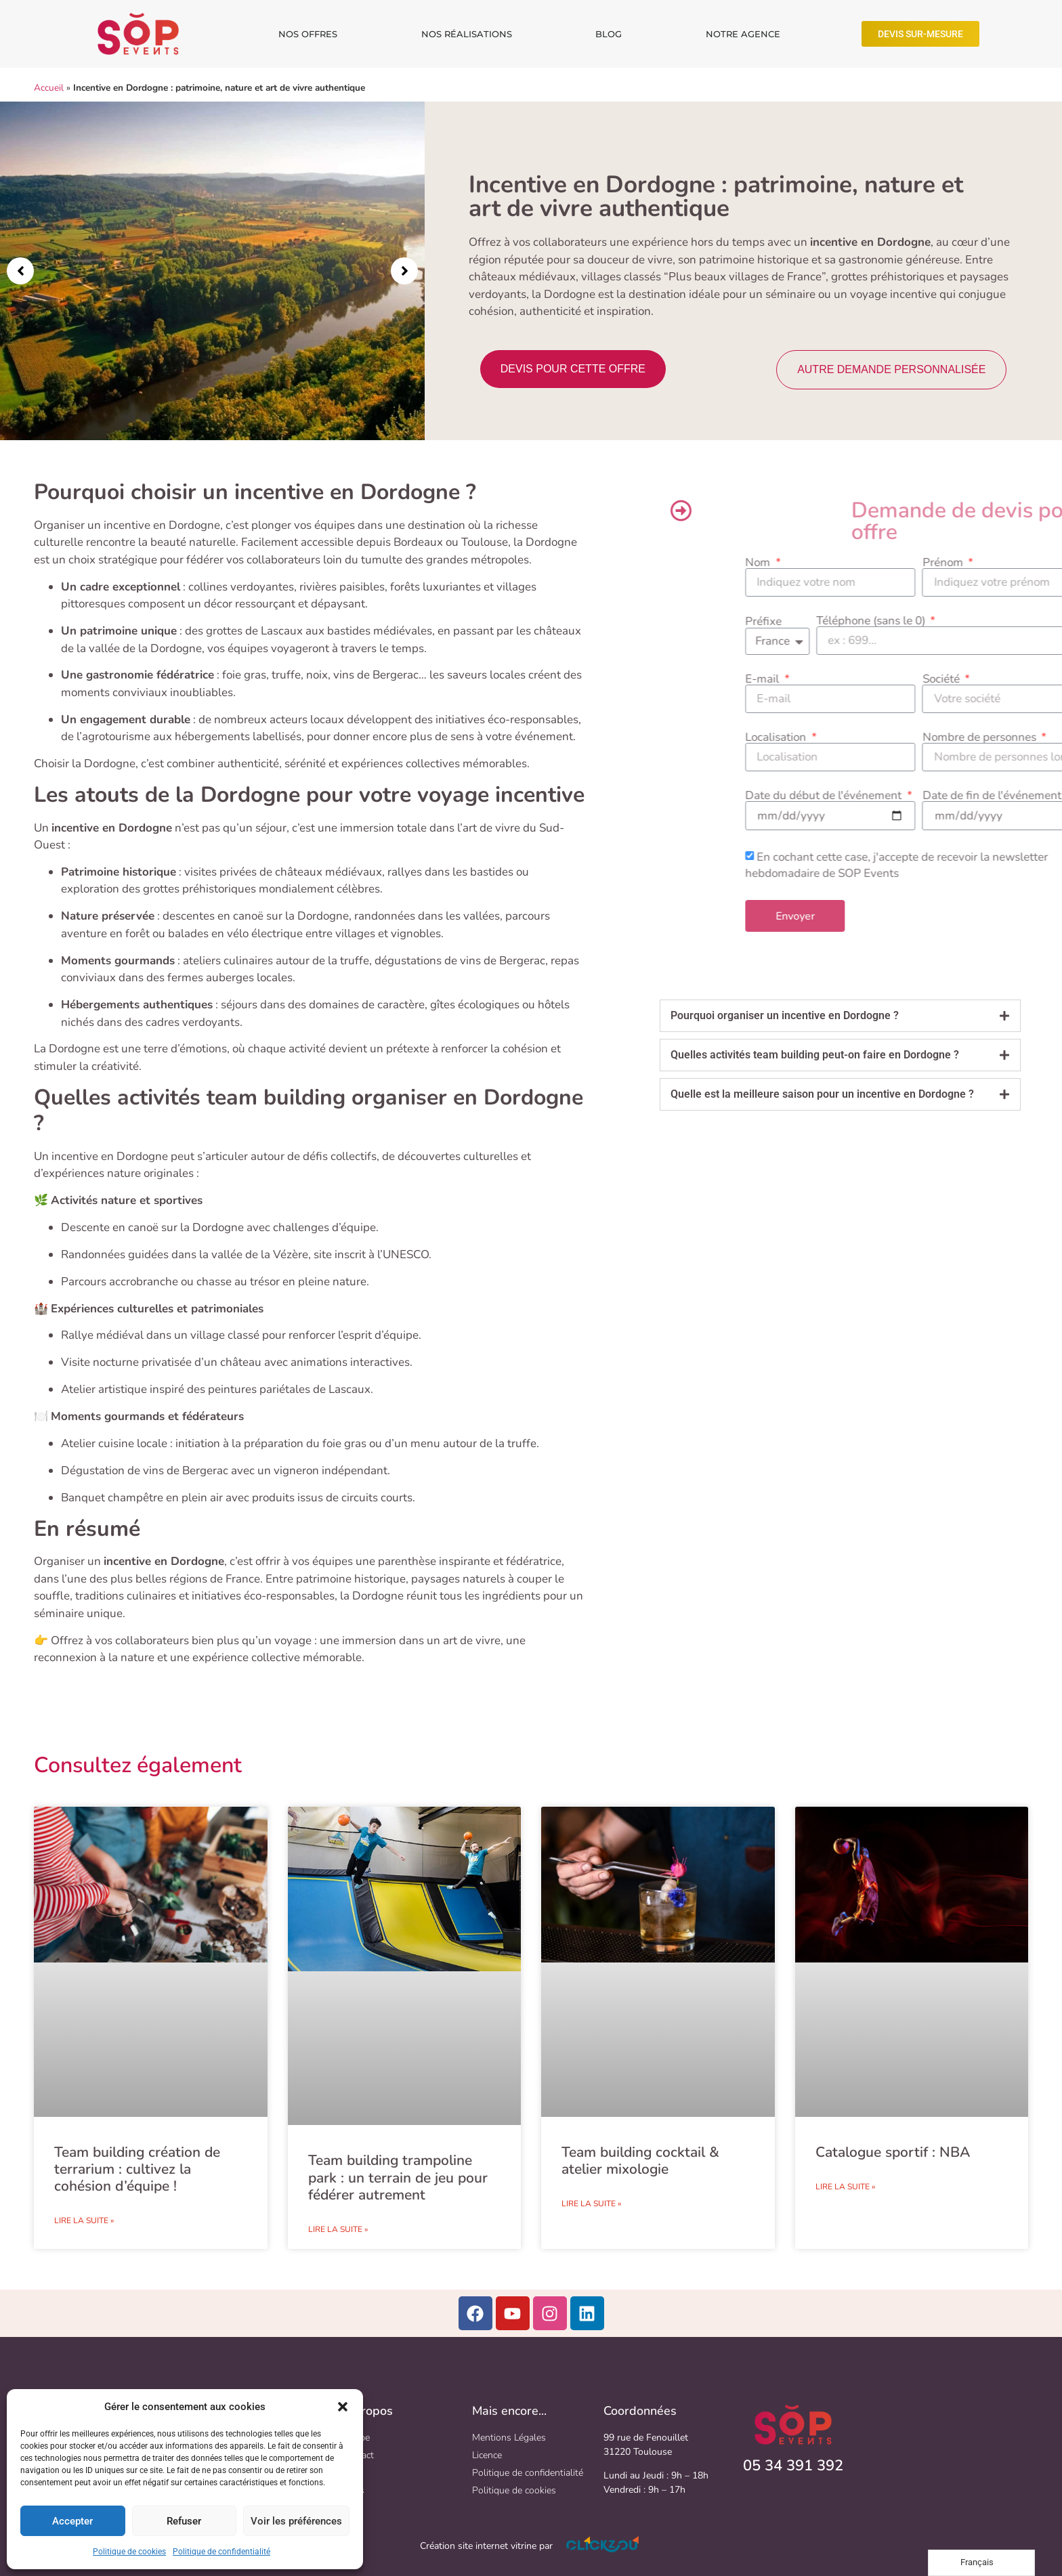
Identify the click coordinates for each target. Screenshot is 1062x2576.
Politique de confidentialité (221, 2551)
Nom (995, 562)
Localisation (1013, 737)
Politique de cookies (129, 2551)
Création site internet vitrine (478, 2545)
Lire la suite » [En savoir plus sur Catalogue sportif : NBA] (845, 2186)
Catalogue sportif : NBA (892, 2152)
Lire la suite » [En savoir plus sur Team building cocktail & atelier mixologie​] (591, 2203)
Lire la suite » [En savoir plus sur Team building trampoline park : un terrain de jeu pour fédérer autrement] (338, 2229)
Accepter (72, 2521)
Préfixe (999, 621)
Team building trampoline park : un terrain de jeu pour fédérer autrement (398, 2177)
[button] (342, 2406)
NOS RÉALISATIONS (466, 33)
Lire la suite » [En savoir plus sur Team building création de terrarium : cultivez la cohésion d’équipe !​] (84, 2220)
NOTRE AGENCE (743, 33)
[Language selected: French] (981, 2563)
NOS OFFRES (307, 33)
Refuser (184, 2521)
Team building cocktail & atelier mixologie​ (640, 2160)
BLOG (608, 33)
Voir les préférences (296, 2521)
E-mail (999, 679)
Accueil (49, 87)
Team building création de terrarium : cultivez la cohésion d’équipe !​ (137, 2169)
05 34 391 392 (793, 2465)
